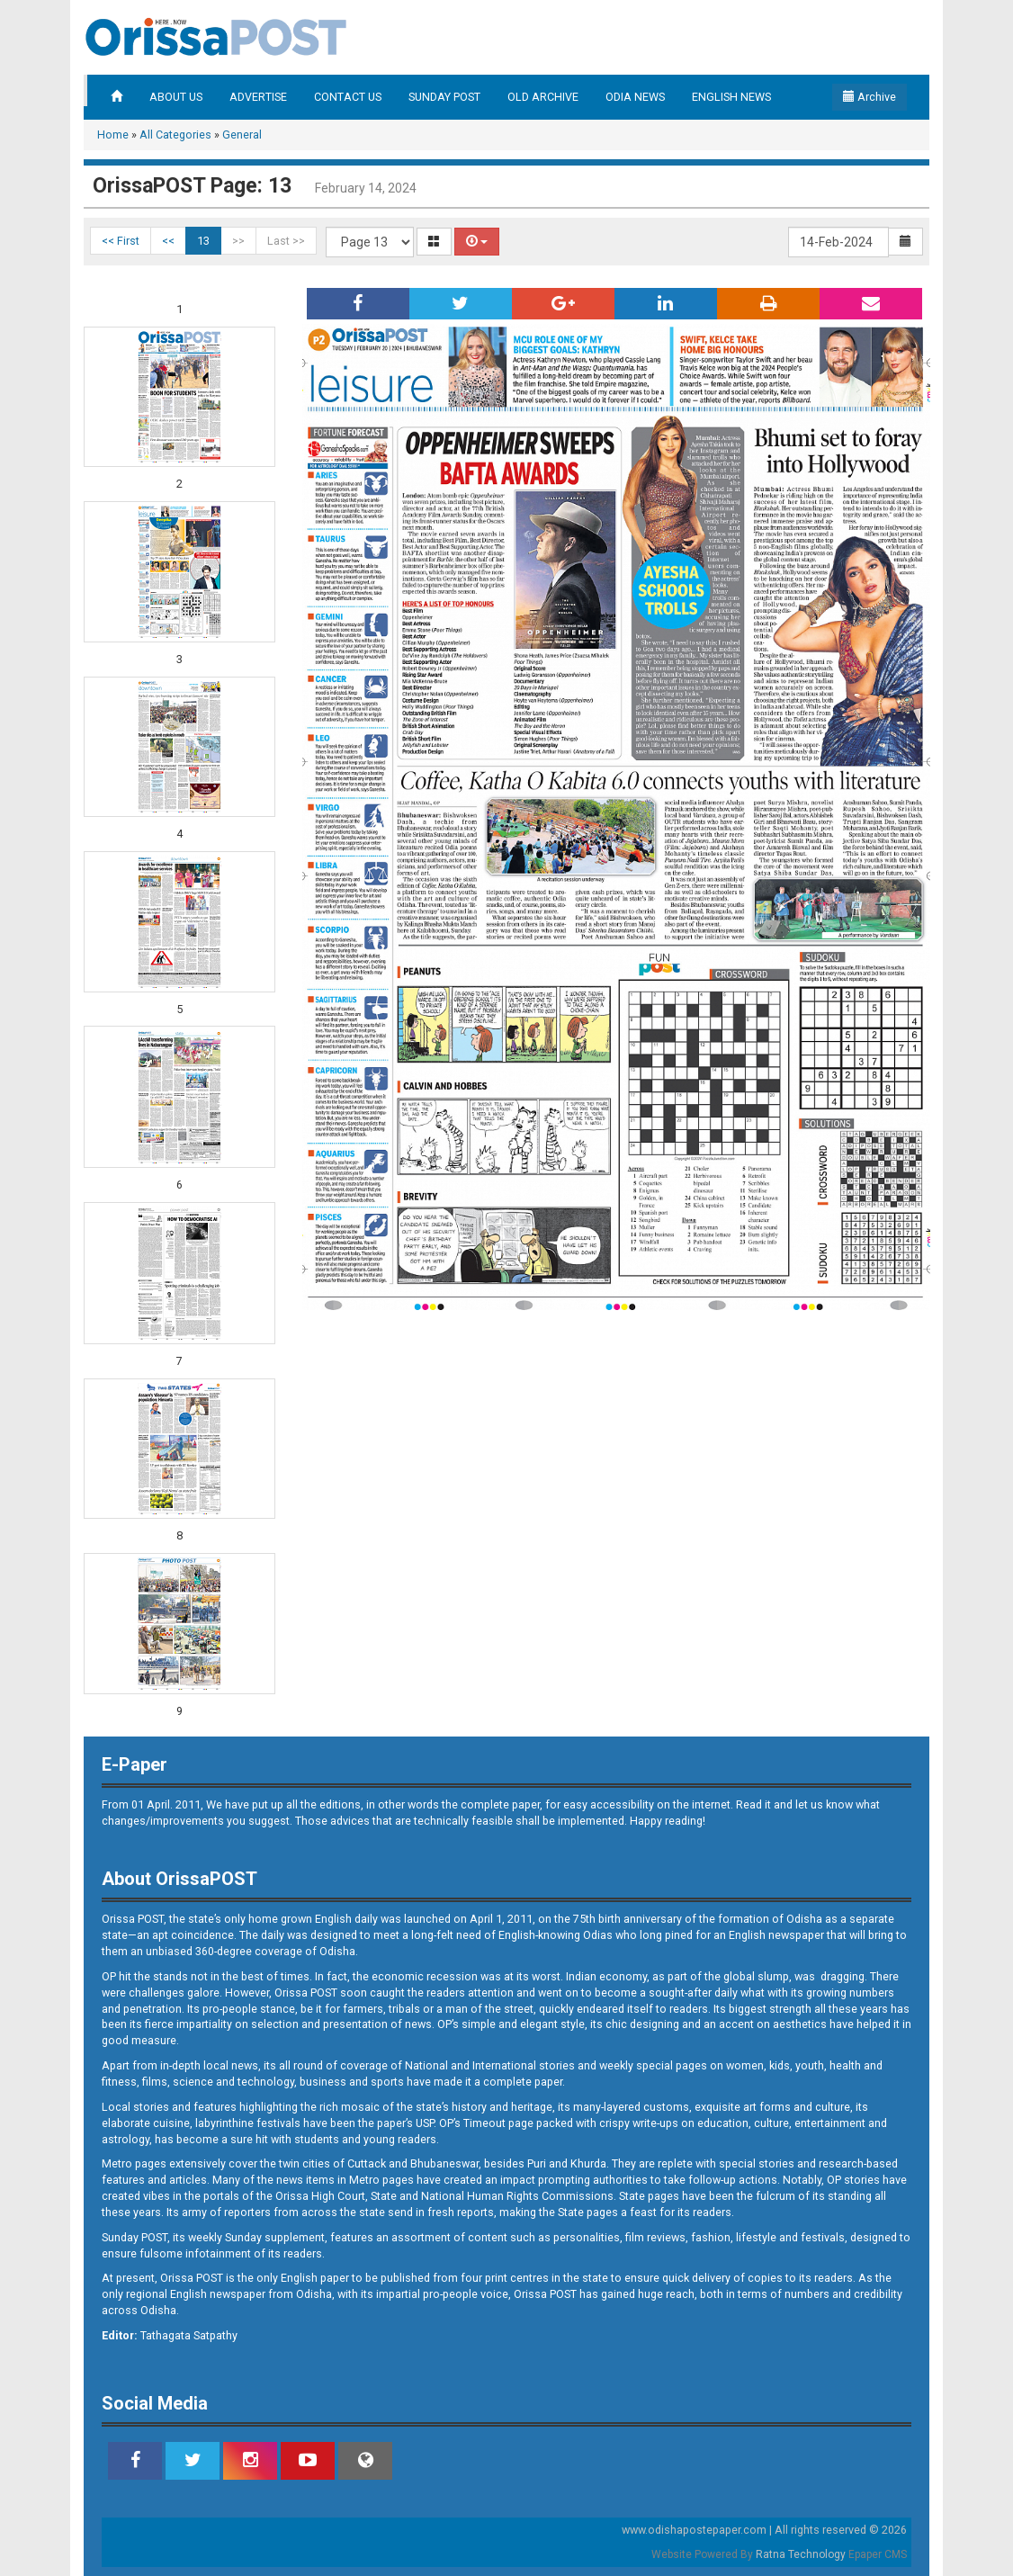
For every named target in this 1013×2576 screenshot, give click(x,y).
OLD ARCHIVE (542, 96)
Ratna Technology (801, 2554)
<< (168, 240)
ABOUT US (175, 96)
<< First (120, 240)
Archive (869, 96)
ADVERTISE (258, 96)
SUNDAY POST (444, 96)
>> (238, 240)
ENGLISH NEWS (731, 96)
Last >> (286, 240)
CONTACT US (347, 96)
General (242, 134)
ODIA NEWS (635, 96)
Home (113, 134)
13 (203, 240)
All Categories (175, 134)
